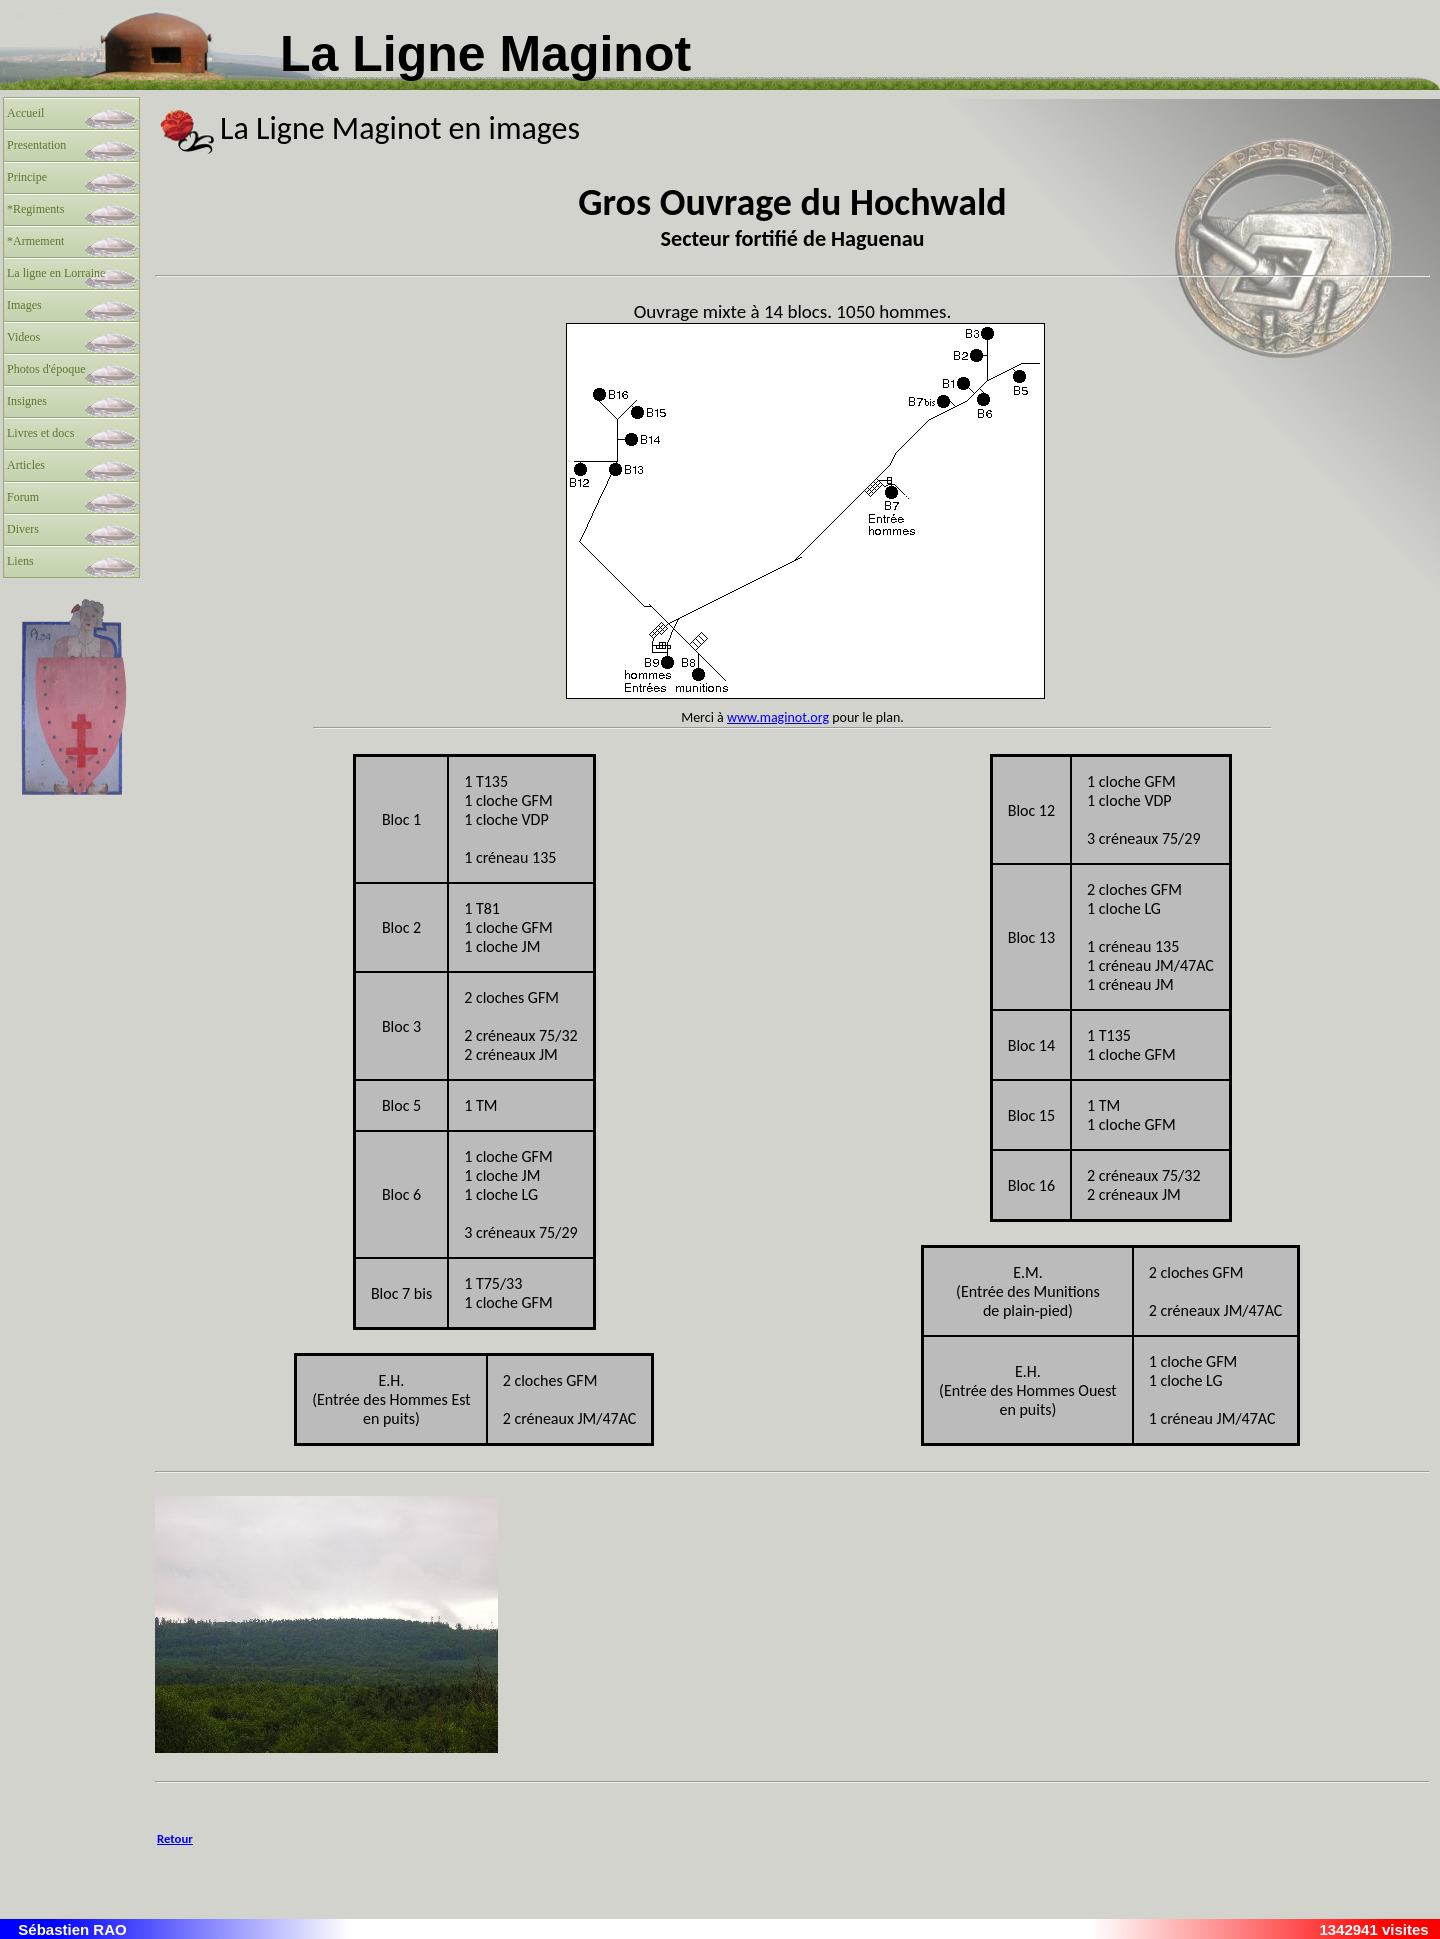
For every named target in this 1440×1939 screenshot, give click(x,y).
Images (24, 305)
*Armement (35, 241)
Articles (26, 465)
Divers (23, 529)
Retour (175, 1838)
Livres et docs (40, 433)
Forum (23, 497)
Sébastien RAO (72, 1929)
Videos (23, 337)
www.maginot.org (778, 717)
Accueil (25, 113)
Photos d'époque (46, 369)
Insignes (27, 401)
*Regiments (35, 209)
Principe (27, 177)
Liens (20, 561)
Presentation (36, 145)
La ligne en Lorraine (56, 273)
